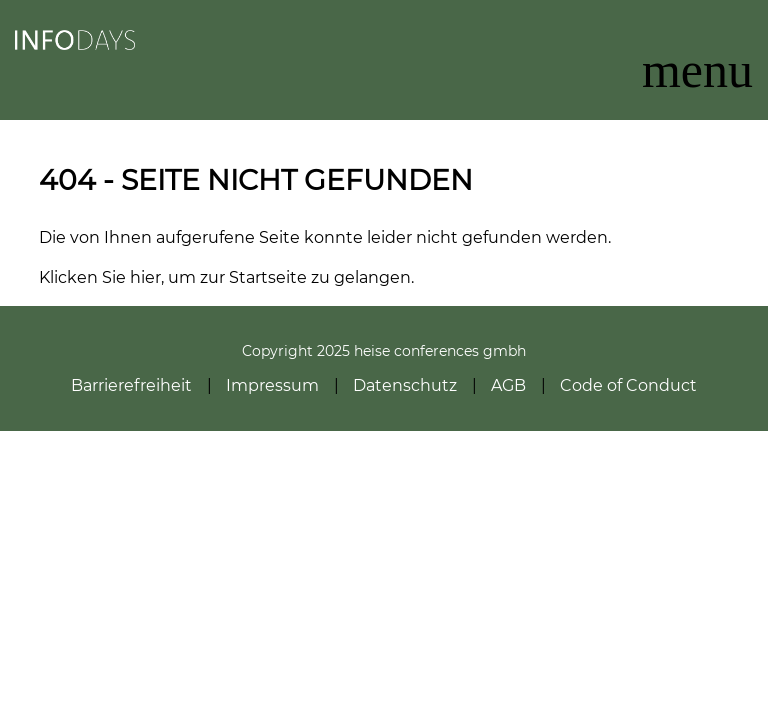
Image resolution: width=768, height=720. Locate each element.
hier (145, 277)
